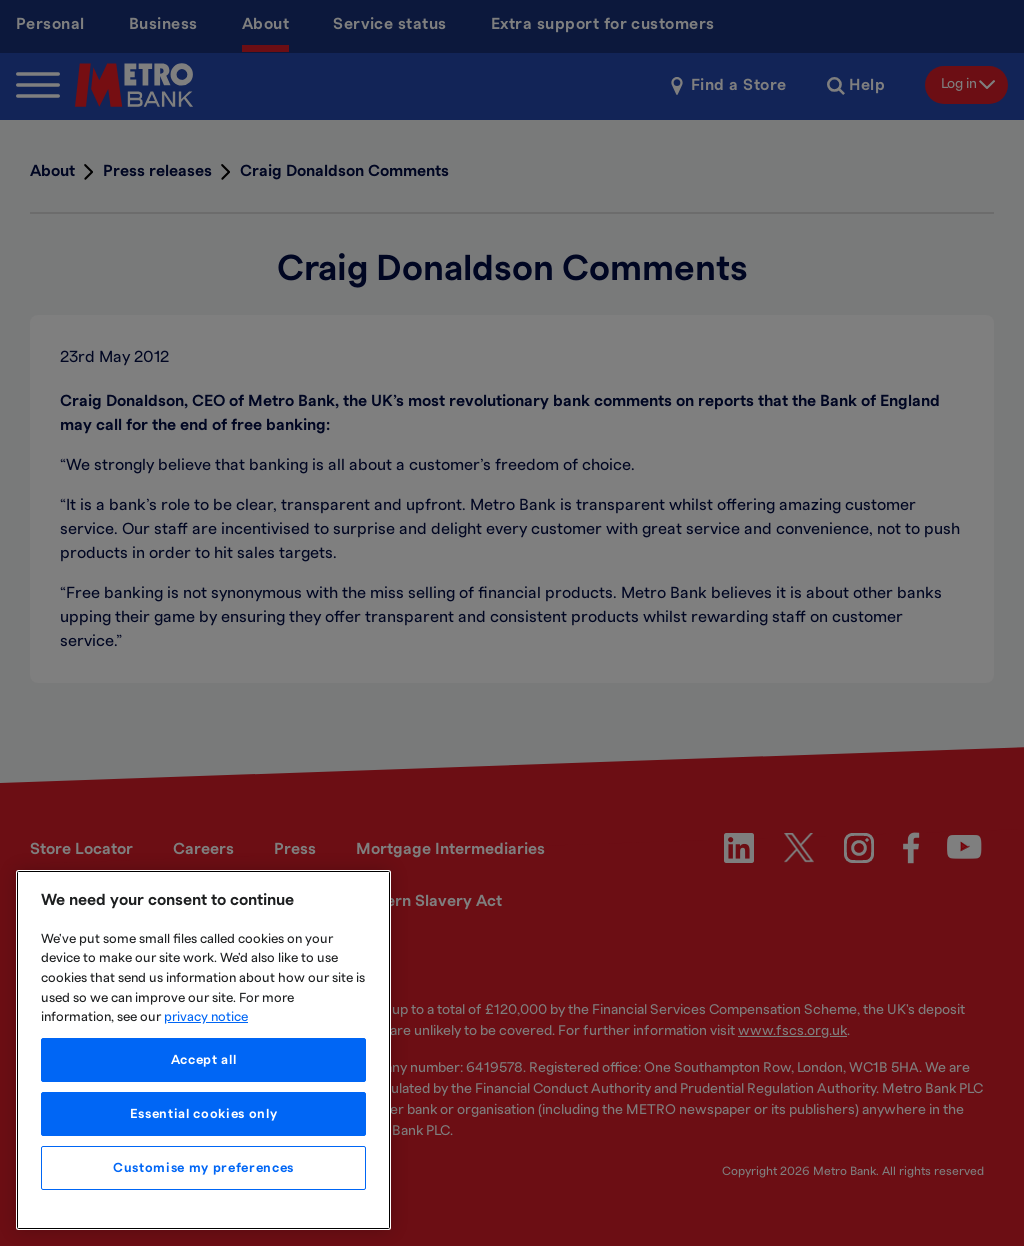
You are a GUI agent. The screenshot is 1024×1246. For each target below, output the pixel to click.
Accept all (204, 1060)
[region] (203, 1050)
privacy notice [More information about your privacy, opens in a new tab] (206, 1017)
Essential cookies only (203, 1114)
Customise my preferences (203, 1168)
